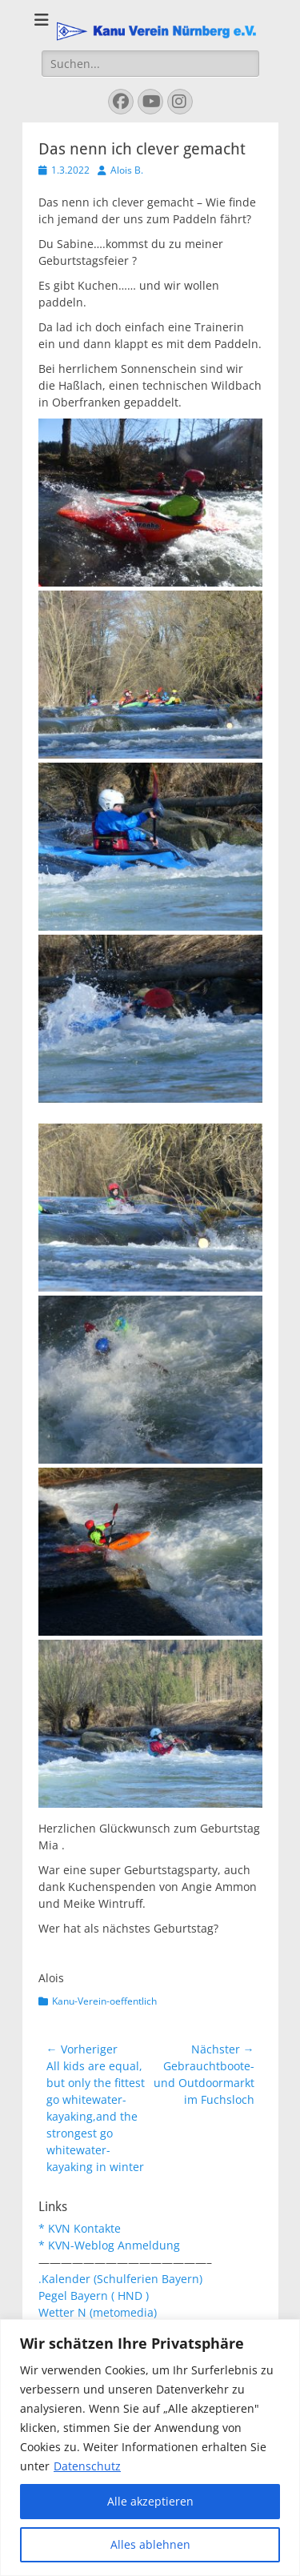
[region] (150, 2447)
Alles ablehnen (150, 2544)
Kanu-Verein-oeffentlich (104, 2001)
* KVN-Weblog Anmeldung (109, 2245)
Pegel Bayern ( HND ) (93, 2295)
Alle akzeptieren (150, 2501)
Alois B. (126, 170)
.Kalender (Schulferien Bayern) (120, 2278)
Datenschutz (87, 2466)
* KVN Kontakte (79, 2228)
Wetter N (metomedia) (97, 2312)
